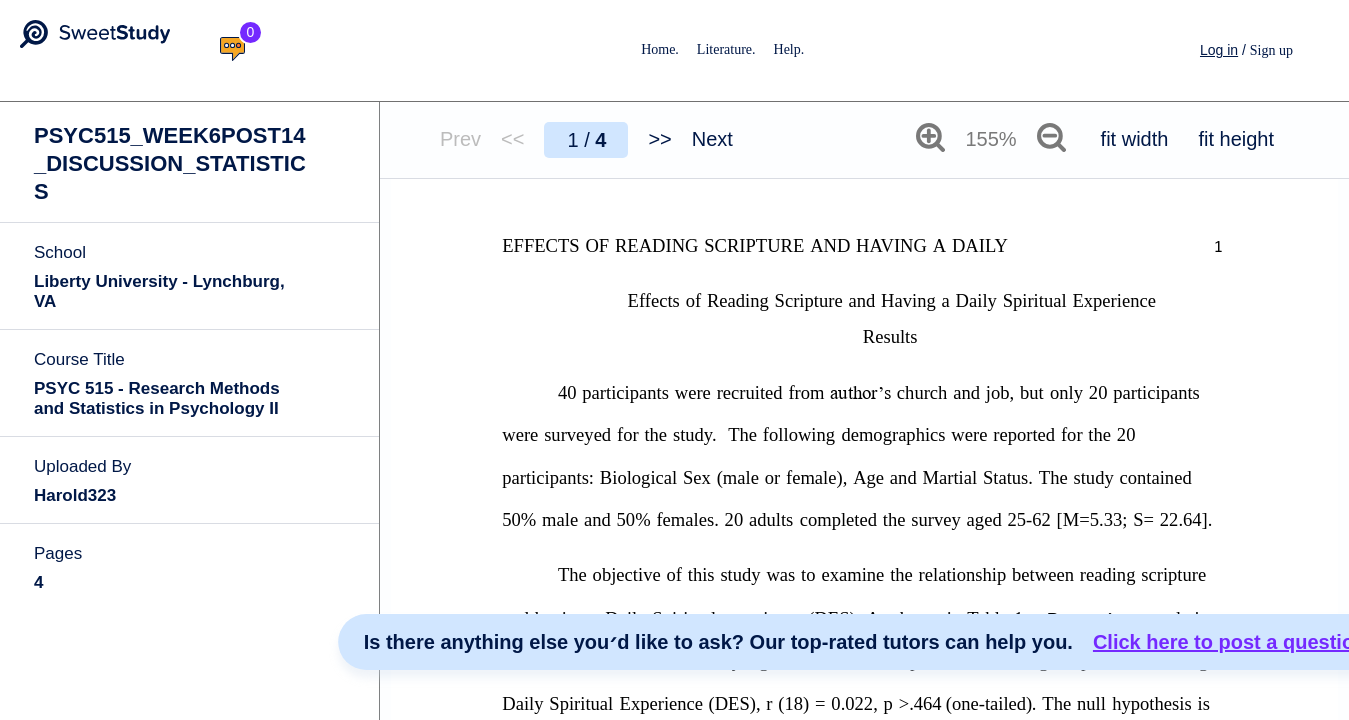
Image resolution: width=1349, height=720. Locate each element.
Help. (789, 49)
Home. (660, 49)
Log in (1219, 50)
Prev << (482, 139)
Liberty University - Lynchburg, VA (159, 291)
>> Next (690, 139)
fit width (1135, 139)
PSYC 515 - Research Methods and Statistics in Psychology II (157, 398)
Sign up (1271, 50)
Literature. (726, 49)
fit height (1236, 139)
